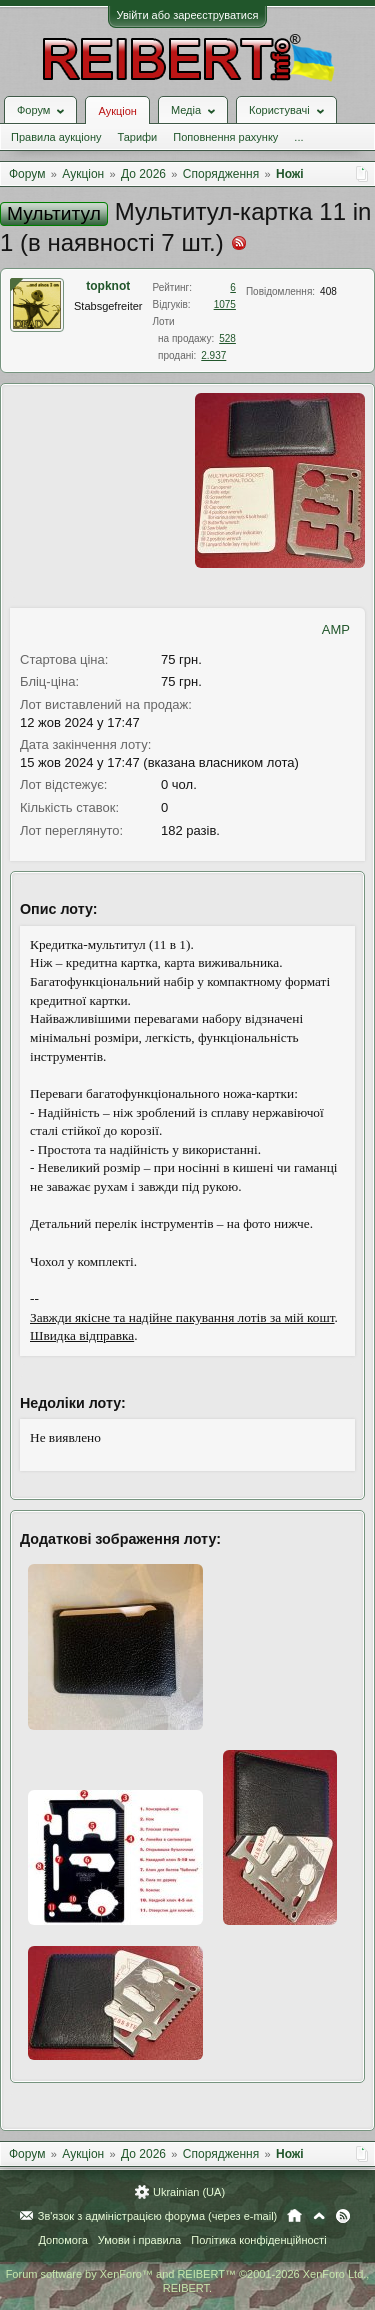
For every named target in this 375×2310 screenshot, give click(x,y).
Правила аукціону (56, 137)
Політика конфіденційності (258, 2240)
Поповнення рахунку (225, 137)
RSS (343, 2216)
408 (328, 291)
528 (227, 338)
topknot (108, 286)
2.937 (213, 355)
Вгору (319, 2216)
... (298, 137)
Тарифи (137, 137)
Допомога (62, 2240)
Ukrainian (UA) (189, 2192)
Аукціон (117, 111)
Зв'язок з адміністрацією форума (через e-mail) (158, 2216)
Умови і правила (139, 2240)
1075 (225, 304)
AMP (336, 629)
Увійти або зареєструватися (188, 15)
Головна (294, 2216)
